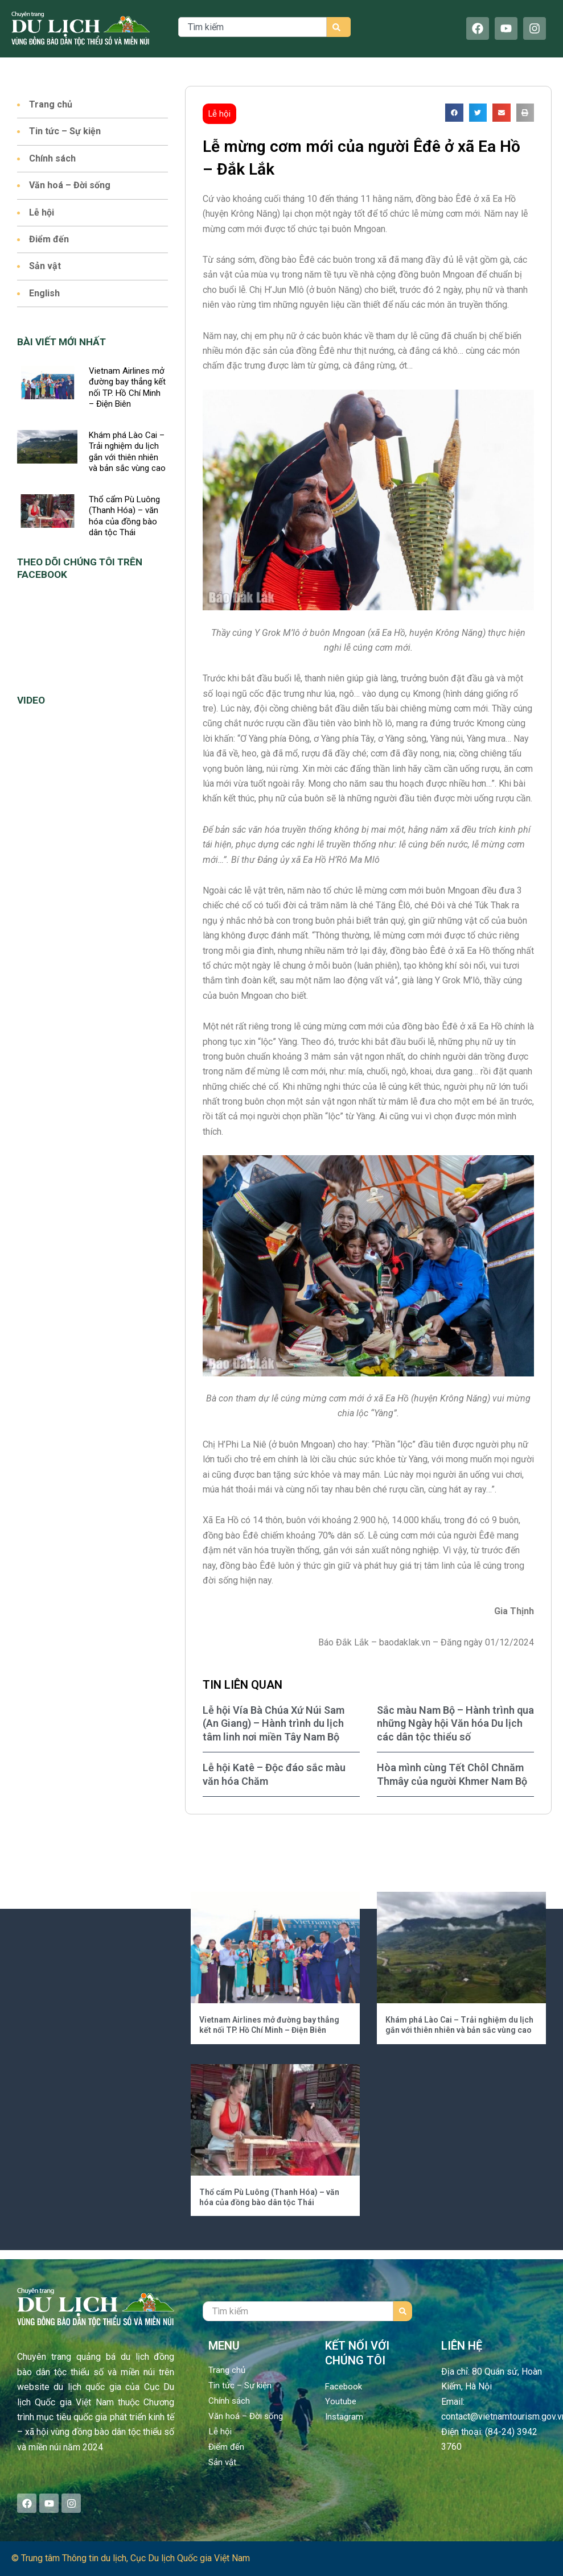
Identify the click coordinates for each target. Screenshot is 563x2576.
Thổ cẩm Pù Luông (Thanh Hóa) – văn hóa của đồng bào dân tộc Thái (124, 516)
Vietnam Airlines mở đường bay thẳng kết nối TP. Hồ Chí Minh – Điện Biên (127, 388)
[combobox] (252, 27)
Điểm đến (49, 239)
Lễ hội (42, 212)
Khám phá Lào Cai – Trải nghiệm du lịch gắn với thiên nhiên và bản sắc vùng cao (127, 452)
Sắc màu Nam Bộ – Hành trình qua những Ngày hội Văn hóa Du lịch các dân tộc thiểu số (455, 1723)
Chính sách (53, 158)
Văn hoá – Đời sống (70, 185)
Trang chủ (51, 104)
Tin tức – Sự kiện (65, 131)
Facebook (344, 2386)
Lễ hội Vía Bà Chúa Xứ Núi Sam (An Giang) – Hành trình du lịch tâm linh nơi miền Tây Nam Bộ (273, 1723)
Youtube (341, 2401)
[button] (454, 113)
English (45, 293)
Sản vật (45, 266)
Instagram (345, 2416)
